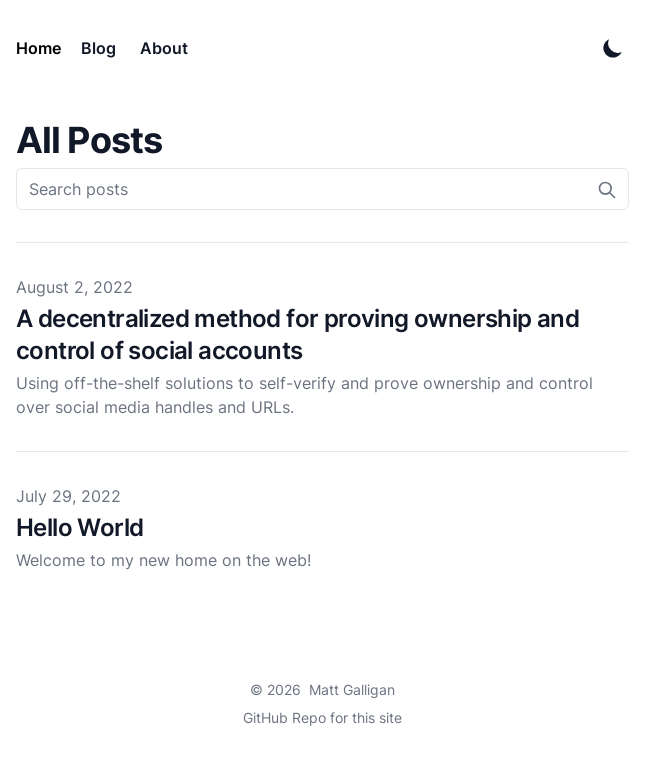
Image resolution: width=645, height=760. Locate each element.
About (164, 48)
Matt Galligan (352, 689)
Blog (98, 48)
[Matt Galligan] (42, 48)
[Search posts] (322, 189)
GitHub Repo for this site (322, 717)
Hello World (79, 527)
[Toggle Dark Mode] (613, 48)
